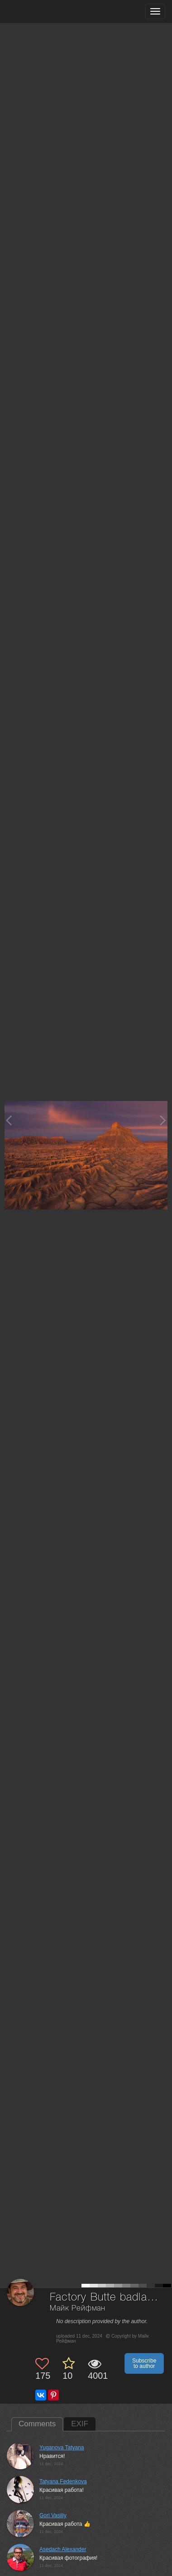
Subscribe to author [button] (144, 2363)
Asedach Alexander (62, 2549)
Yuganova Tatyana (61, 2447)
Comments (37, 2423)
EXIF (79, 2423)
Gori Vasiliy (53, 2515)
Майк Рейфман (77, 2308)
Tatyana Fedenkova (63, 2481)
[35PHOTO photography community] (42, 11)
